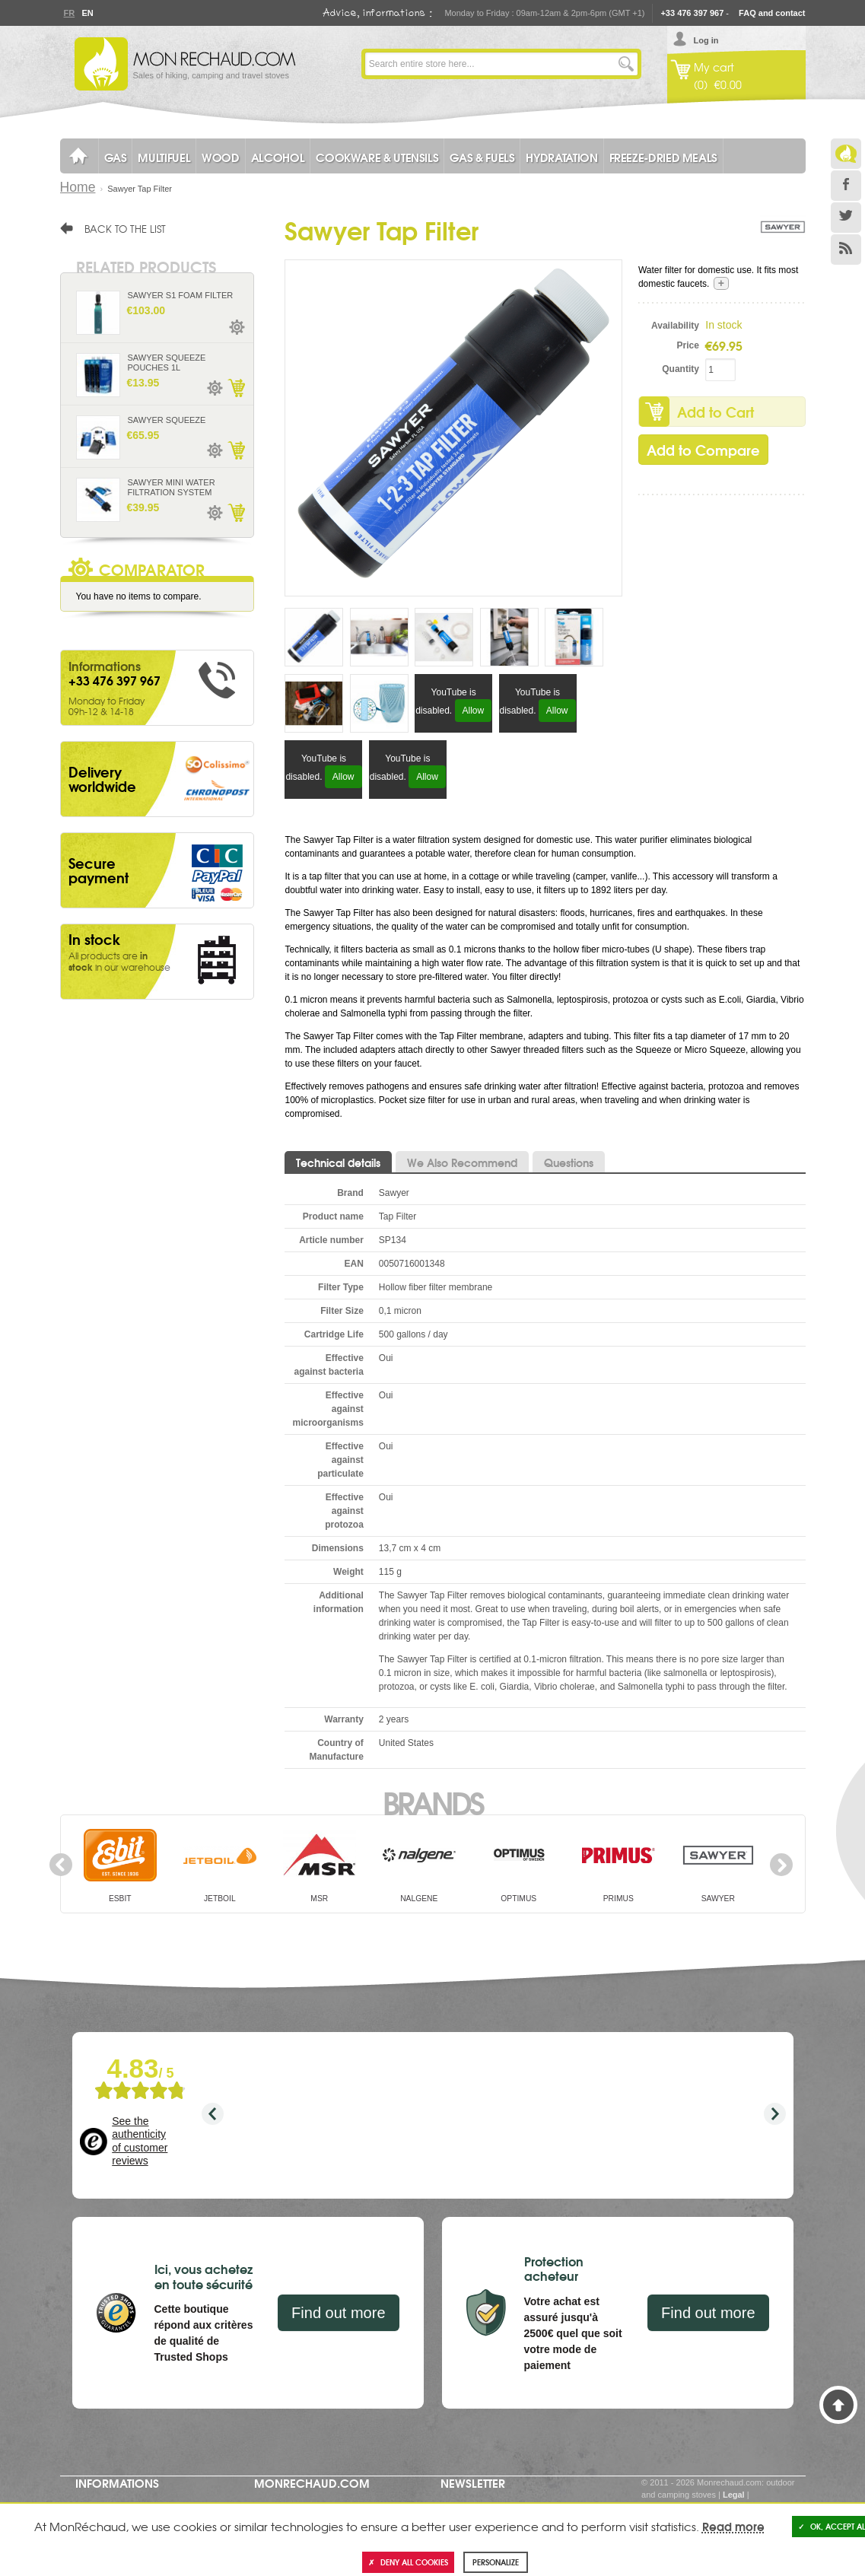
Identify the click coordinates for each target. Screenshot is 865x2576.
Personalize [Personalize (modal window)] (495, 2562)
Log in (706, 40)
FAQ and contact (772, 12)
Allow (474, 710)
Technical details (338, 1162)
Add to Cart (715, 411)
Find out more (338, 2312)
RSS (846, 249)
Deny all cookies (408, 2562)
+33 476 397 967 (691, 12)
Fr (69, 12)
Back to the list (125, 228)
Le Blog (846, 153)
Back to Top (838, 2405)
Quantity (680, 369)
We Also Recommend (462, 1162)
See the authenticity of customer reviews (139, 2141)
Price (688, 345)
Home (78, 187)
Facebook (846, 185)
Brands (432, 1801)
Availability (675, 325)
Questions (568, 1162)
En (87, 12)
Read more (733, 2526)
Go (626, 63)
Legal (734, 2494)
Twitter (846, 217)
